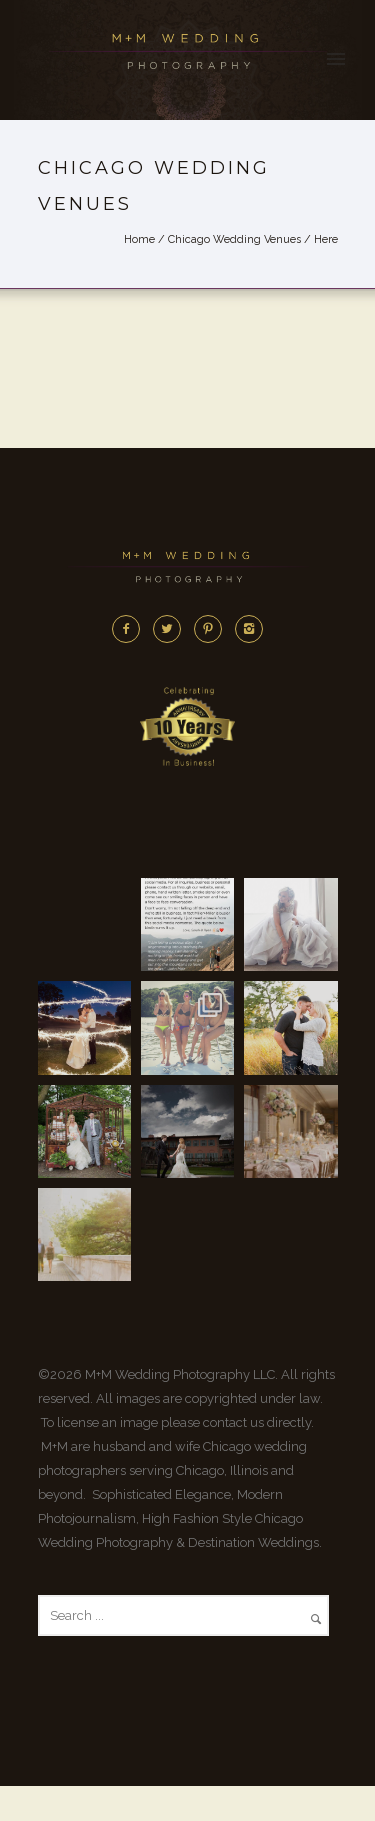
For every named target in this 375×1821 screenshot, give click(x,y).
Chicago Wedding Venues (234, 239)
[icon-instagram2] (249, 629)
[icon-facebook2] (131, 629)
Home (139, 239)
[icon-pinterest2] (213, 629)
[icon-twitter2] (172, 629)
